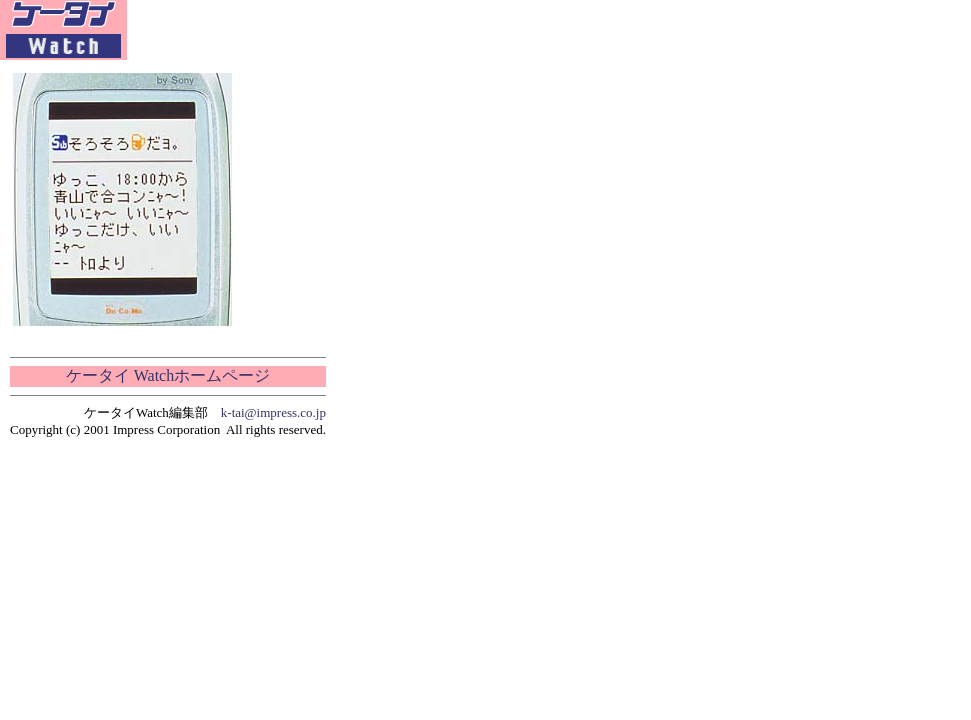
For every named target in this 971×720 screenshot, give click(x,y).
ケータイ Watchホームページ (168, 375)
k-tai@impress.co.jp (273, 412)
